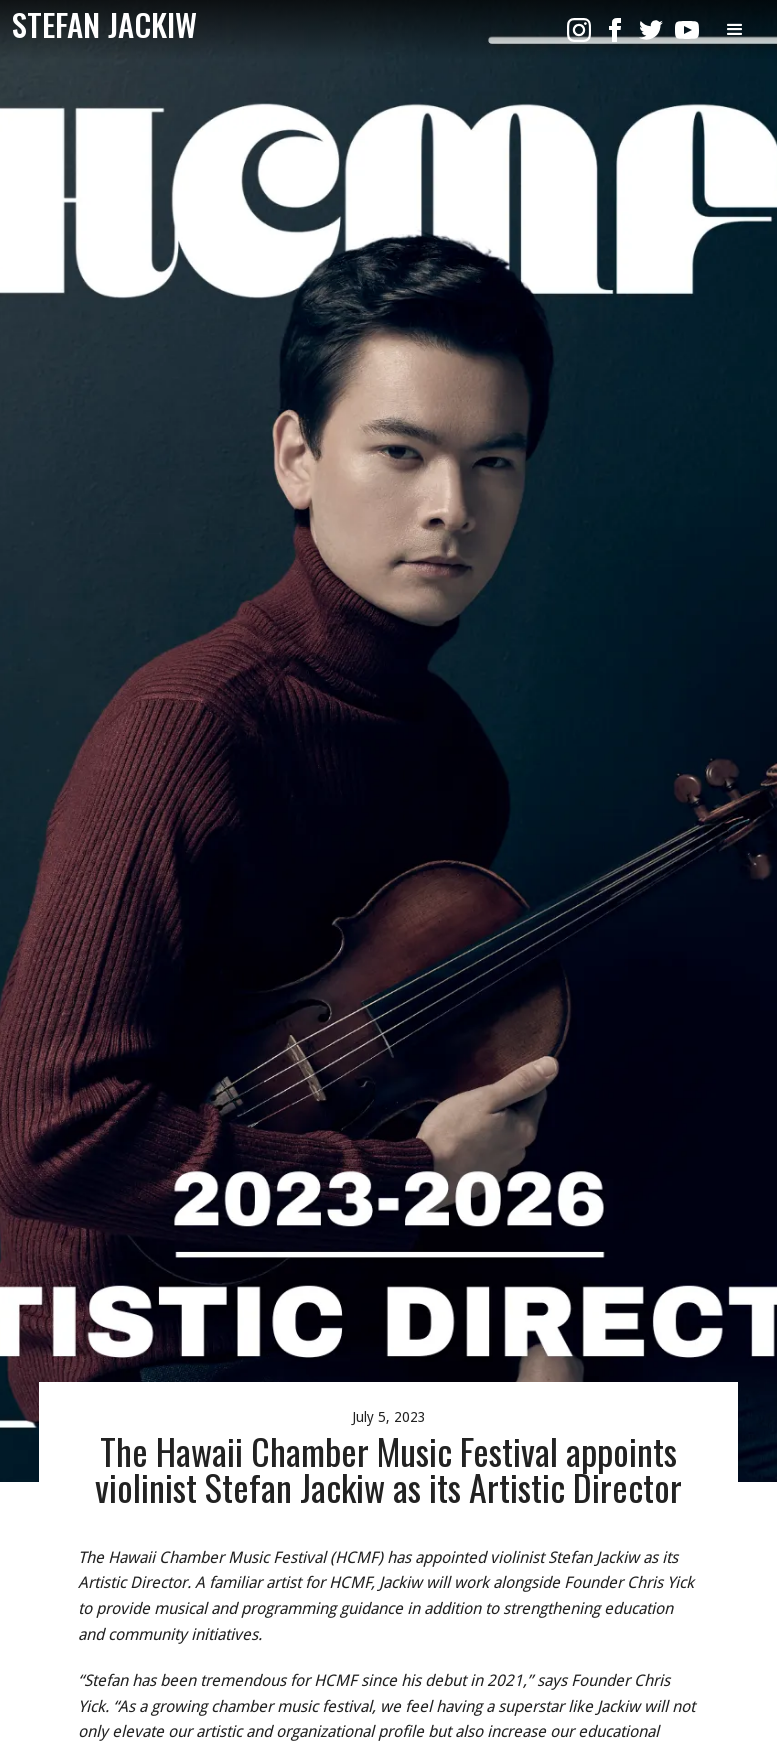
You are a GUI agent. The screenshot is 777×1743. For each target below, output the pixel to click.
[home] (104, 25)
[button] (735, 30)
